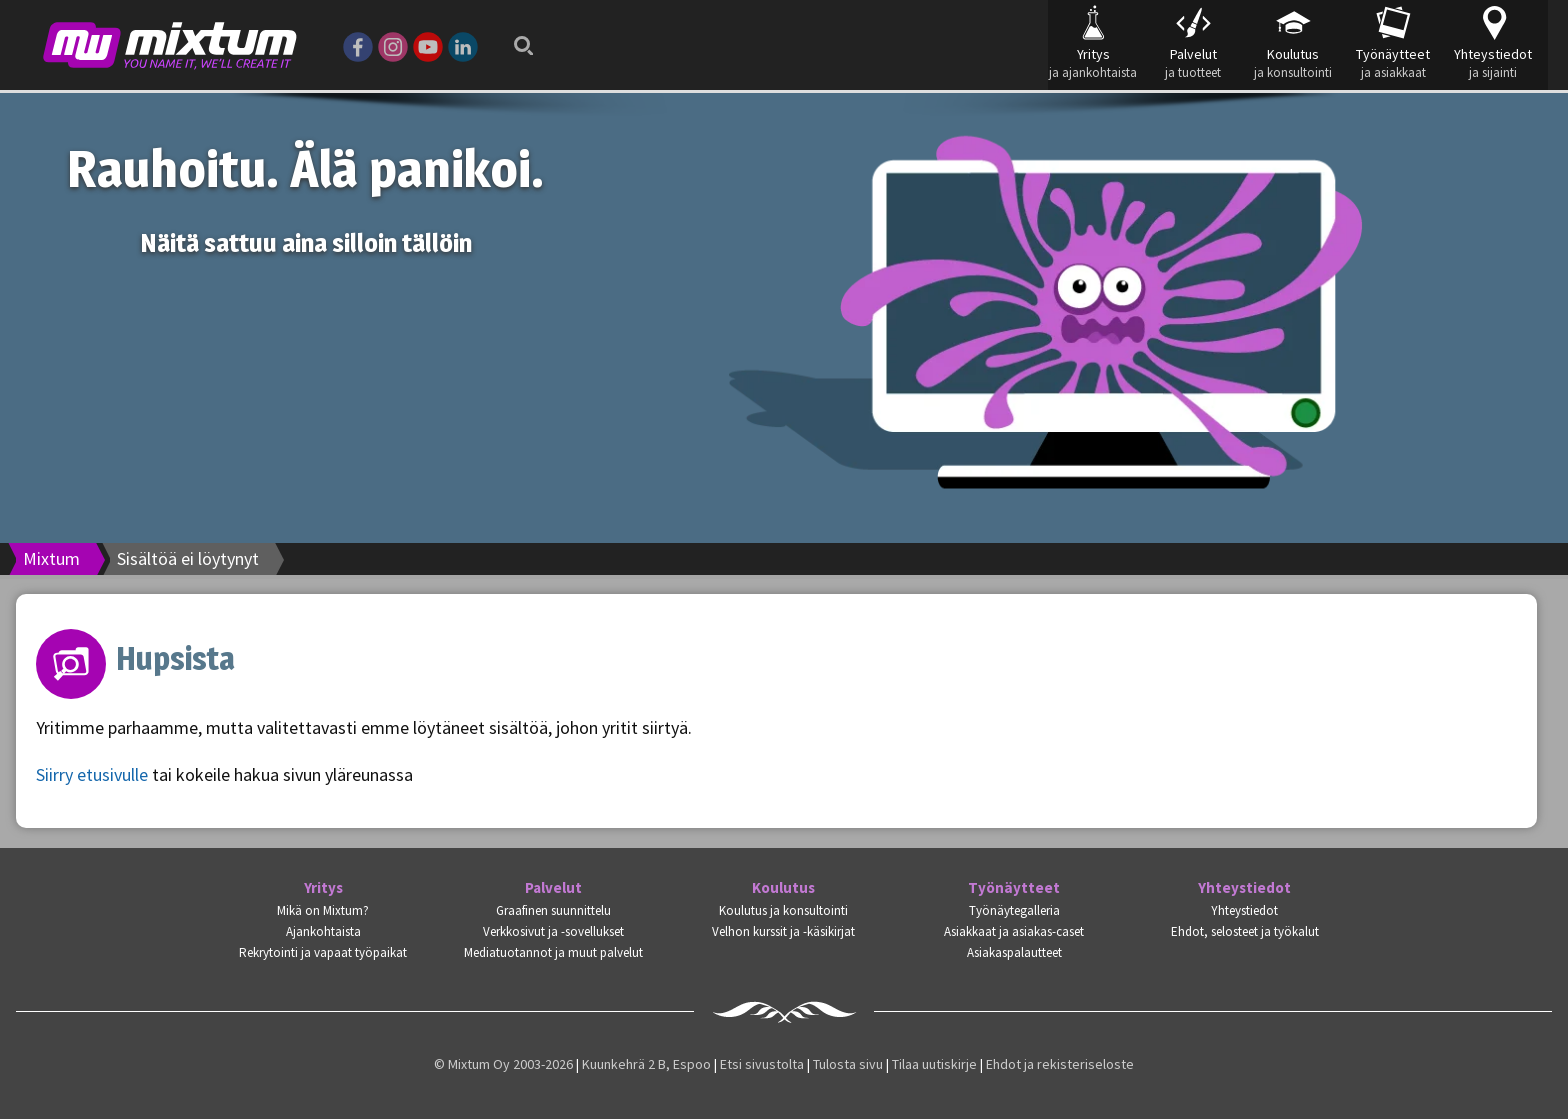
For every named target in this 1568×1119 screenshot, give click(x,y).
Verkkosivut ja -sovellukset (553, 931)
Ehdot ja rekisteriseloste (1060, 1064)
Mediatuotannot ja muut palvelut (553, 952)
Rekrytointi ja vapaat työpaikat (323, 952)
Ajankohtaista (323, 931)
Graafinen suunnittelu (553, 910)
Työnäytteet (1014, 888)
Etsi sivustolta (762, 1064)
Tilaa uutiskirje (934, 1064)
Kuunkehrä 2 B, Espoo (646, 1064)
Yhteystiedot (1244, 888)
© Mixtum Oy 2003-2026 (503, 1064)
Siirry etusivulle (92, 774)
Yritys (323, 888)
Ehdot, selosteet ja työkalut (1245, 931)
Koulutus (783, 888)
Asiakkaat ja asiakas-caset (1014, 931)
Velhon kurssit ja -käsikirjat (783, 931)
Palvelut (553, 888)
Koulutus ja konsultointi (783, 910)
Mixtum (51, 558)
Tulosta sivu (848, 1064)
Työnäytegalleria (1014, 910)
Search (518, 40)
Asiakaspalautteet (1014, 952)
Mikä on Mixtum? (323, 910)
